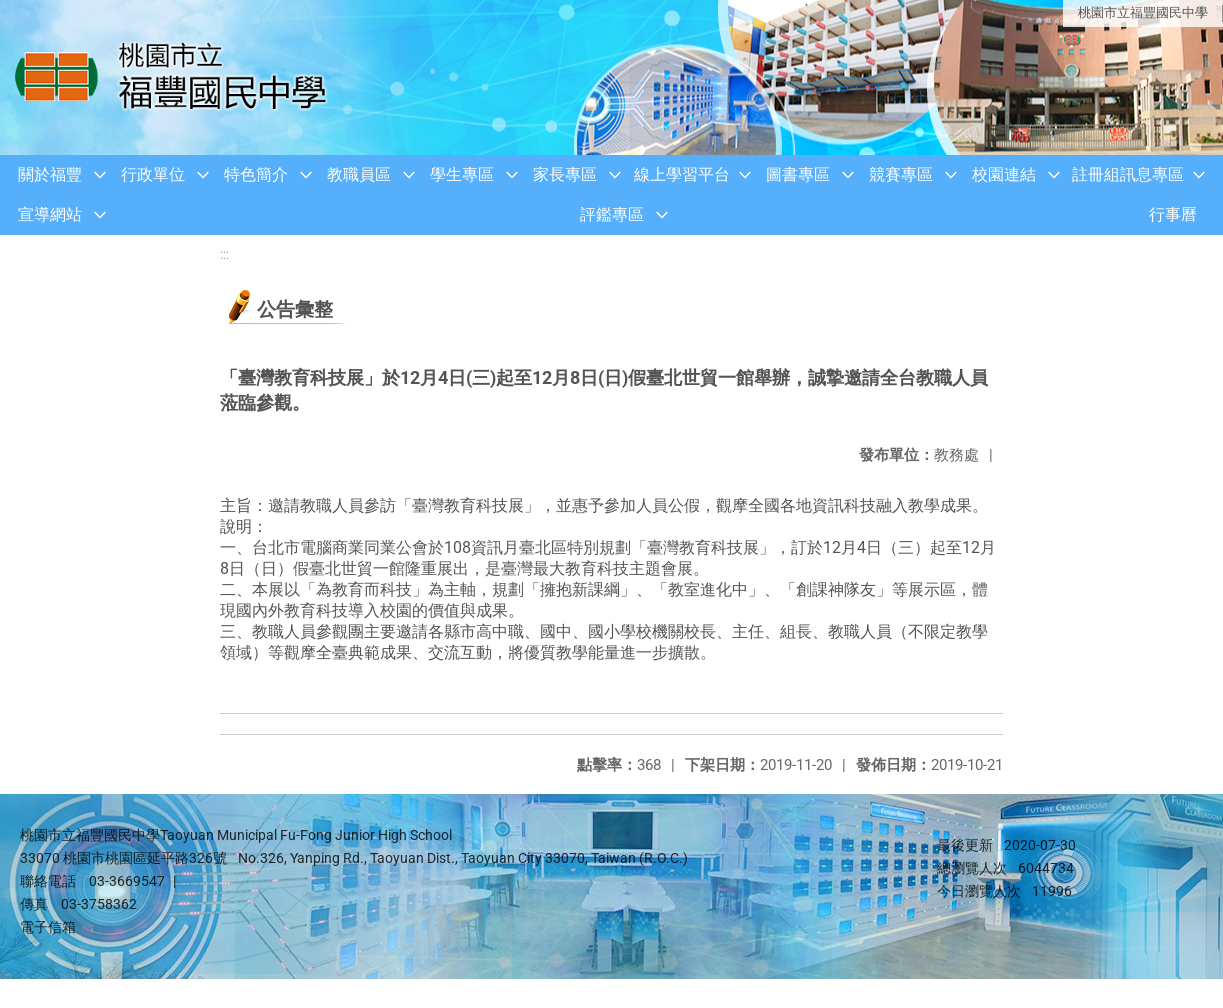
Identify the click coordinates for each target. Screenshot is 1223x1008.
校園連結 (1004, 174)
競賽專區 (901, 174)
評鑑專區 (612, 214)
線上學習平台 (682, 174)
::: (224, 254)
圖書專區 (798, 174)
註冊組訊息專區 (1128, 174)
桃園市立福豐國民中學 (1143, 12)
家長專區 (565, 174)
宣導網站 (50, 214)
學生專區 (462, 174)
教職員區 (359, 174)
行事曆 (1173, 214)
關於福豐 (50, 174)
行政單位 (153, 174)
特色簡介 (256, 174)
